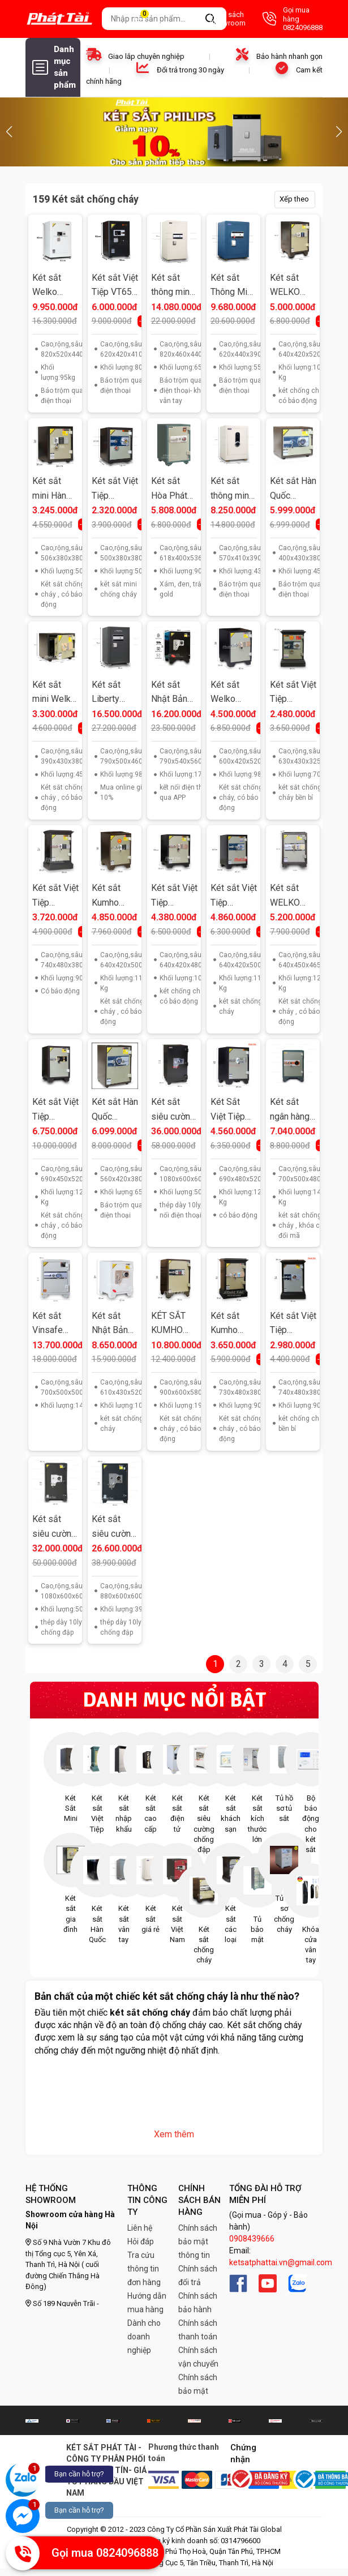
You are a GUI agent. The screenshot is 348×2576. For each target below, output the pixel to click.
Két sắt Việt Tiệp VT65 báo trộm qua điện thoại (115, 286)
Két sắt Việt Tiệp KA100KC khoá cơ (293, 1324)
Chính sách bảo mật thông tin (197, 2241)
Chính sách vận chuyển (198, 2357)
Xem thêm (174, 2134)
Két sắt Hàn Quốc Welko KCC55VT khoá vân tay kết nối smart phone (115, 1110)
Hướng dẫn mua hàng (146, 2302)
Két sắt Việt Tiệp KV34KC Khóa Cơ (115, 489)
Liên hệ (139, 2227)
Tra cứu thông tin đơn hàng (144, 2269)
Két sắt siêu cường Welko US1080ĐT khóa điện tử (54, 1527)
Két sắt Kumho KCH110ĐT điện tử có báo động (114, 896)
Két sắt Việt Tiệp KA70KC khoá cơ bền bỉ (293, 693)
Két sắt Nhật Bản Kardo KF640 (110, 1324)
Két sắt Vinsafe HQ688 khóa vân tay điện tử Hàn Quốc (53, 1324)
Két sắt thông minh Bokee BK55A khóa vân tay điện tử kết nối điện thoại (233, 489)
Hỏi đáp (140, 2241)
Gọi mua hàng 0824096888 (293, 19)
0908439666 (251, 2238)
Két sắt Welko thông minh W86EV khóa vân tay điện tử (53, 286)
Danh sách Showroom (216, 19)
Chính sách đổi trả (197, 2275)
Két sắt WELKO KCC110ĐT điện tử (291, 286)
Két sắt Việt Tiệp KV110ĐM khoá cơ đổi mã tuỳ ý (233, 896)
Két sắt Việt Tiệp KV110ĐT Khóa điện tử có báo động (174, 896)
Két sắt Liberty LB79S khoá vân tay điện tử (113, 693)
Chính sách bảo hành (197, 2302)
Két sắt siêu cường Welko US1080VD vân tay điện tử (173, 1110)
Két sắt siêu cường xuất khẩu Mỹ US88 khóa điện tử (114, 1527)
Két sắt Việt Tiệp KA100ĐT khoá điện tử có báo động (55, 896)
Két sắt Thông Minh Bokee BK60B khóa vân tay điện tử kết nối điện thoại (233, 286)
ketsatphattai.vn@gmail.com (280, 2262)
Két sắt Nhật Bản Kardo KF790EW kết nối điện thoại (173, 693)
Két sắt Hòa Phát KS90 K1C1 (173, 489)
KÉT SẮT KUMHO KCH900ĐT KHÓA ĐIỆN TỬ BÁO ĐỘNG (174, 1324)
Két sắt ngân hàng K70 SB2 (290, 1110)
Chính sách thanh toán (197, 2329)
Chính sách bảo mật (197, 2384)
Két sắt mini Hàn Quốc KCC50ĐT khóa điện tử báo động (51, 489)
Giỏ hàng (151, 19)
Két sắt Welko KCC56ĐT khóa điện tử (229, 693)
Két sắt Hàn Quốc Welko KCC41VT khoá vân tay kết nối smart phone (293, 489)
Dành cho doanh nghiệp (144, 2336)
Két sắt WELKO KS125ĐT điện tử (289, 896)
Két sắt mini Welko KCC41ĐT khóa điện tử (54, 693)
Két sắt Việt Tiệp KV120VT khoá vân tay (55, 1110)
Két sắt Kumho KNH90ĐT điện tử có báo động (230, 1324)
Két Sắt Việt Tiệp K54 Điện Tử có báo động (230, 1110)
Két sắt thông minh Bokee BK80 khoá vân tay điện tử (172, 286)
